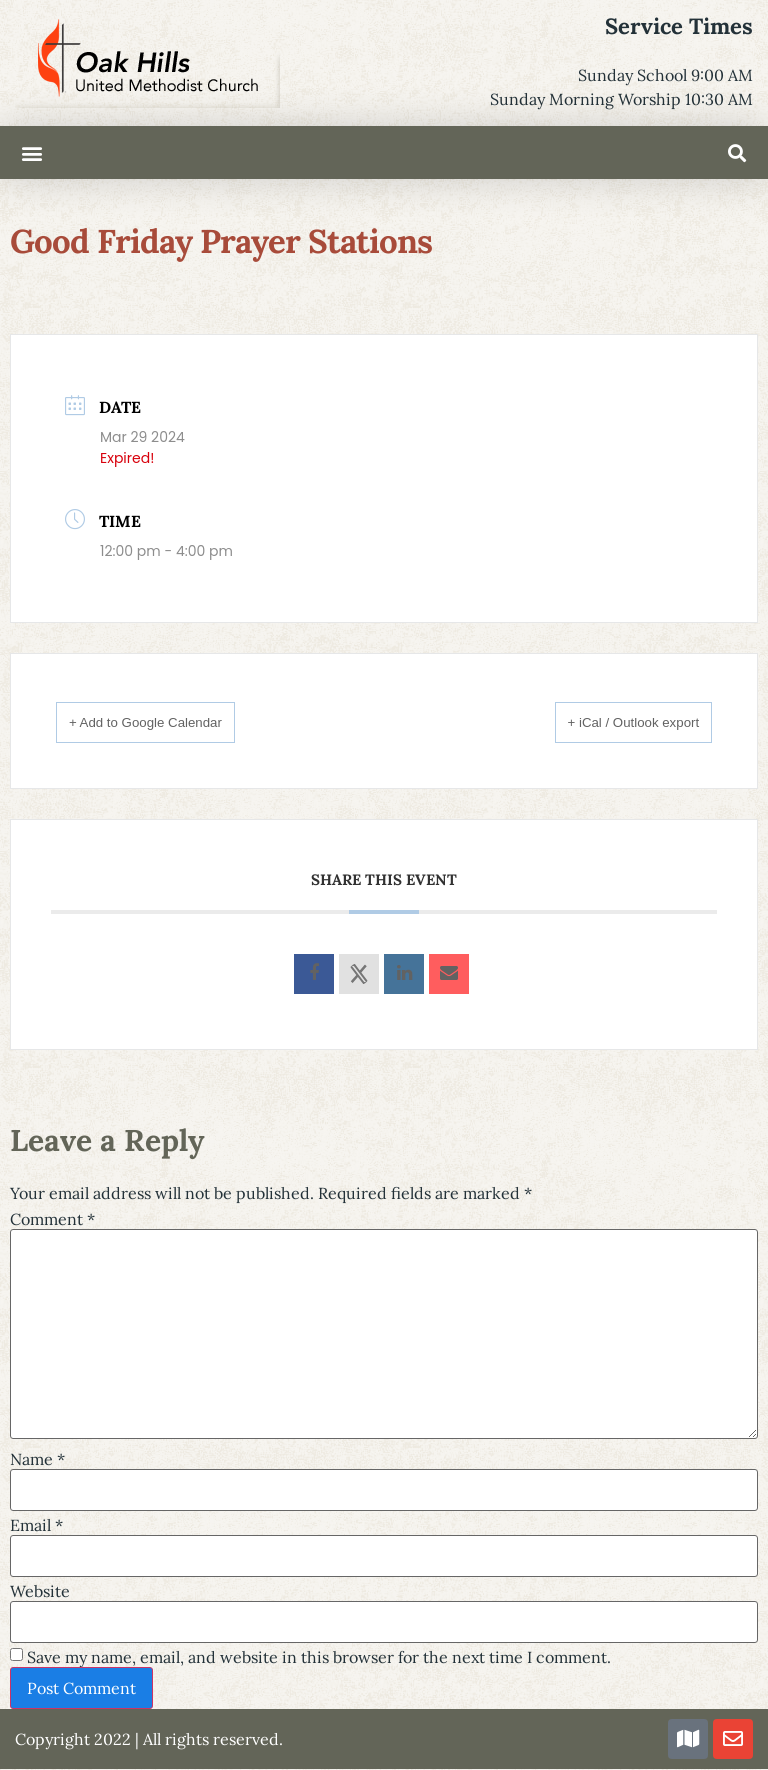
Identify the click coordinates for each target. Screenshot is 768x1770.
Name (37, 1460)
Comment (52, 1220)
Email (36, 1526)
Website (40, 1592)
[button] (31, 152)
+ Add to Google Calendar (171, 721)
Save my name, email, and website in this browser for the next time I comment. (319, 1658)
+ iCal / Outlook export (608, 721)
